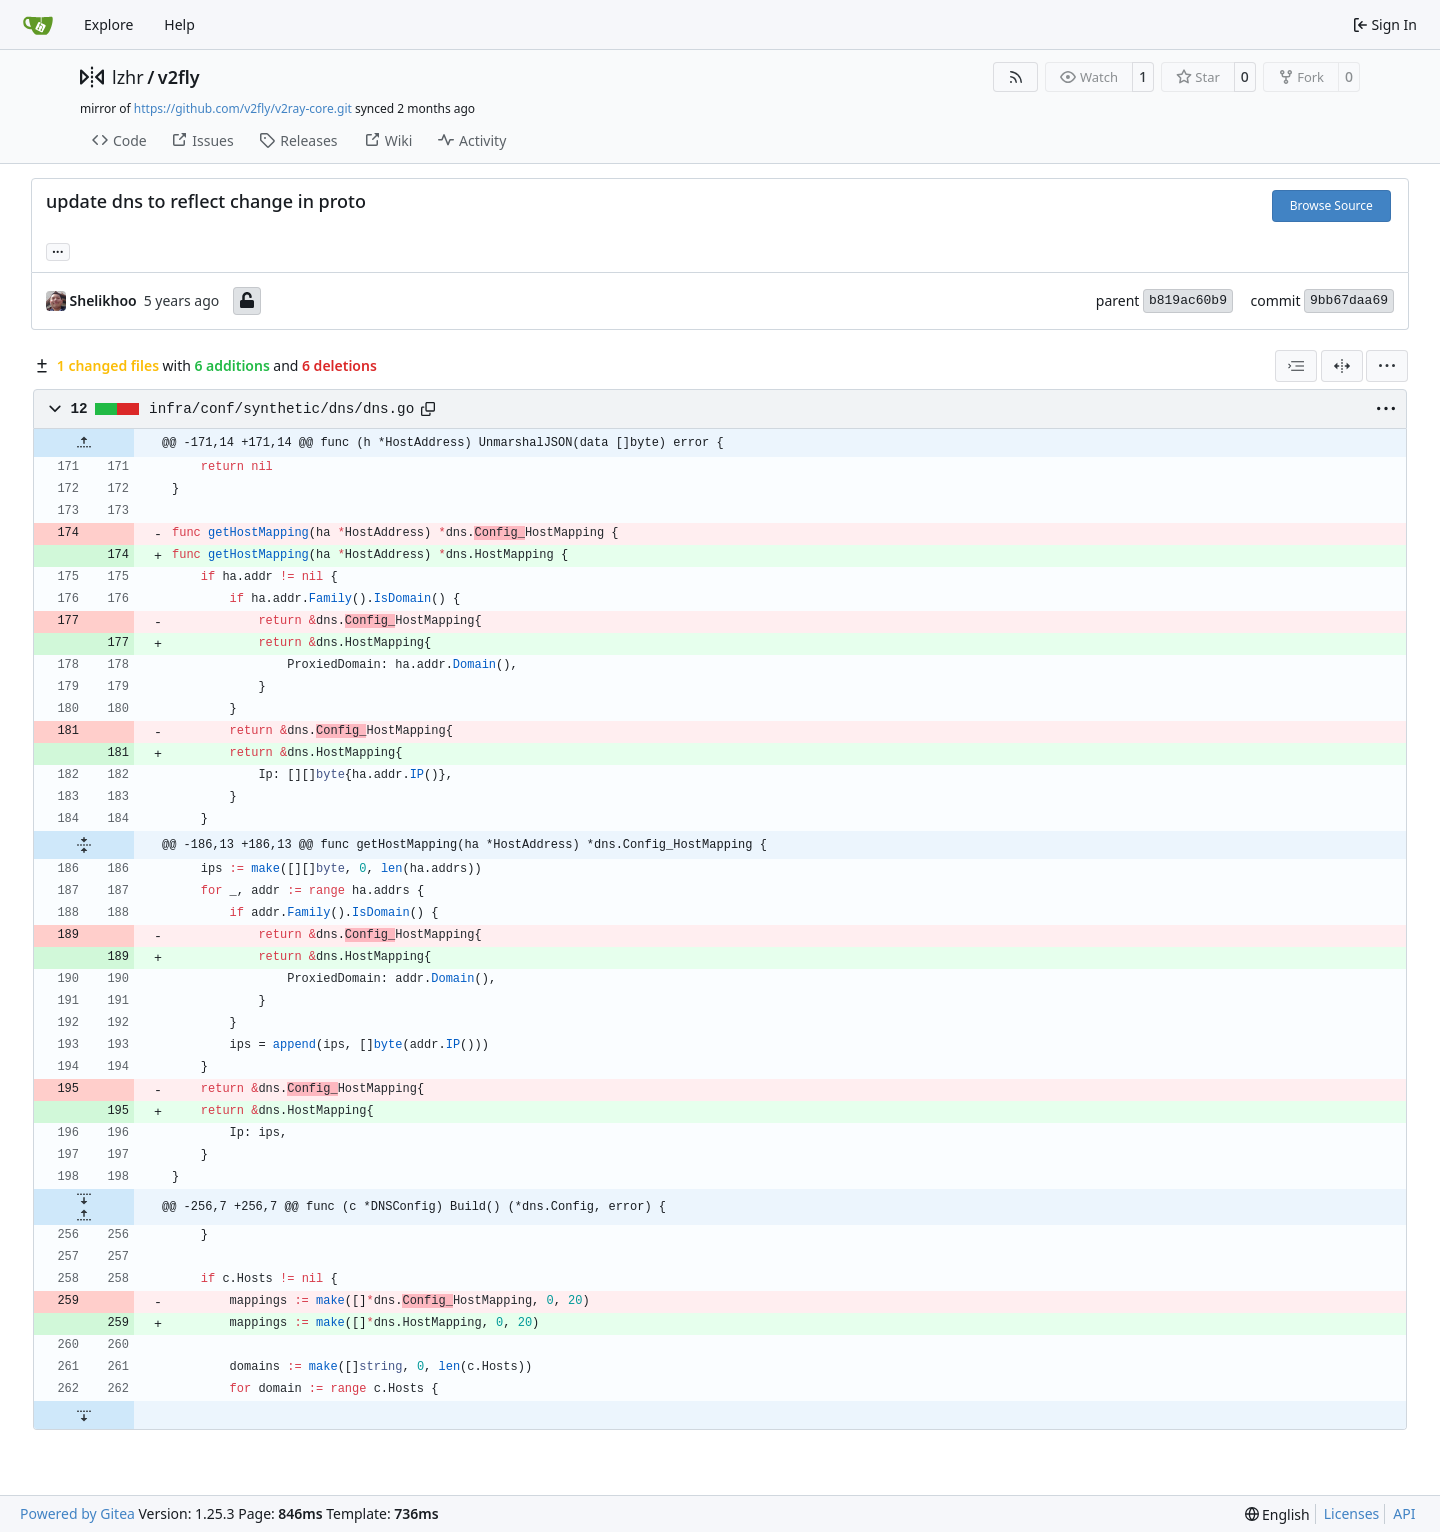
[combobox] (1296, 366)
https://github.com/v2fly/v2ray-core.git (243, 108)
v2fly (179, 77)
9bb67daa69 (1349, 300)
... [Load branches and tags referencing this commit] (58, 250)
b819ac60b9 (1188, 300)
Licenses (1352, 1513)
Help (179, 24)
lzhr (128, 77)
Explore (108, 24)
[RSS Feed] (1016, 77)
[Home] (38, 25)
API (1404, 1513)
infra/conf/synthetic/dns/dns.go (281, 409)
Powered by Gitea (77, 1513)
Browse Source (1331, 205)
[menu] (1387, 366)
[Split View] (1342, 366)
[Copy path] (428, 409)
